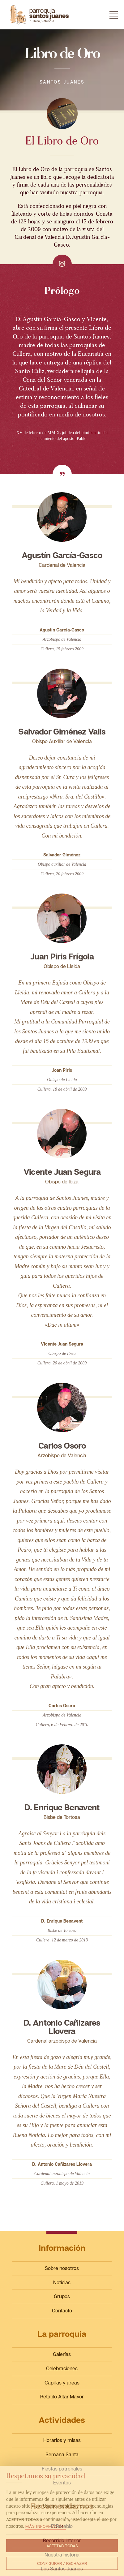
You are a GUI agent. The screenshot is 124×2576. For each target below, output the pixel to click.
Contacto (62, 2310)
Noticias (62, 2282)
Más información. (45, 2526)
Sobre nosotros (62, 2268)
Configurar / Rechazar (62, 2563)
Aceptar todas (62, 2545)
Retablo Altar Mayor (62, 2396)
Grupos (62, 2296)
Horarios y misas (62, 2440)
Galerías (62, 2354)
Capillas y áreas (62, 2383)
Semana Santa (62, 2454)
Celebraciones (62, 2368)
